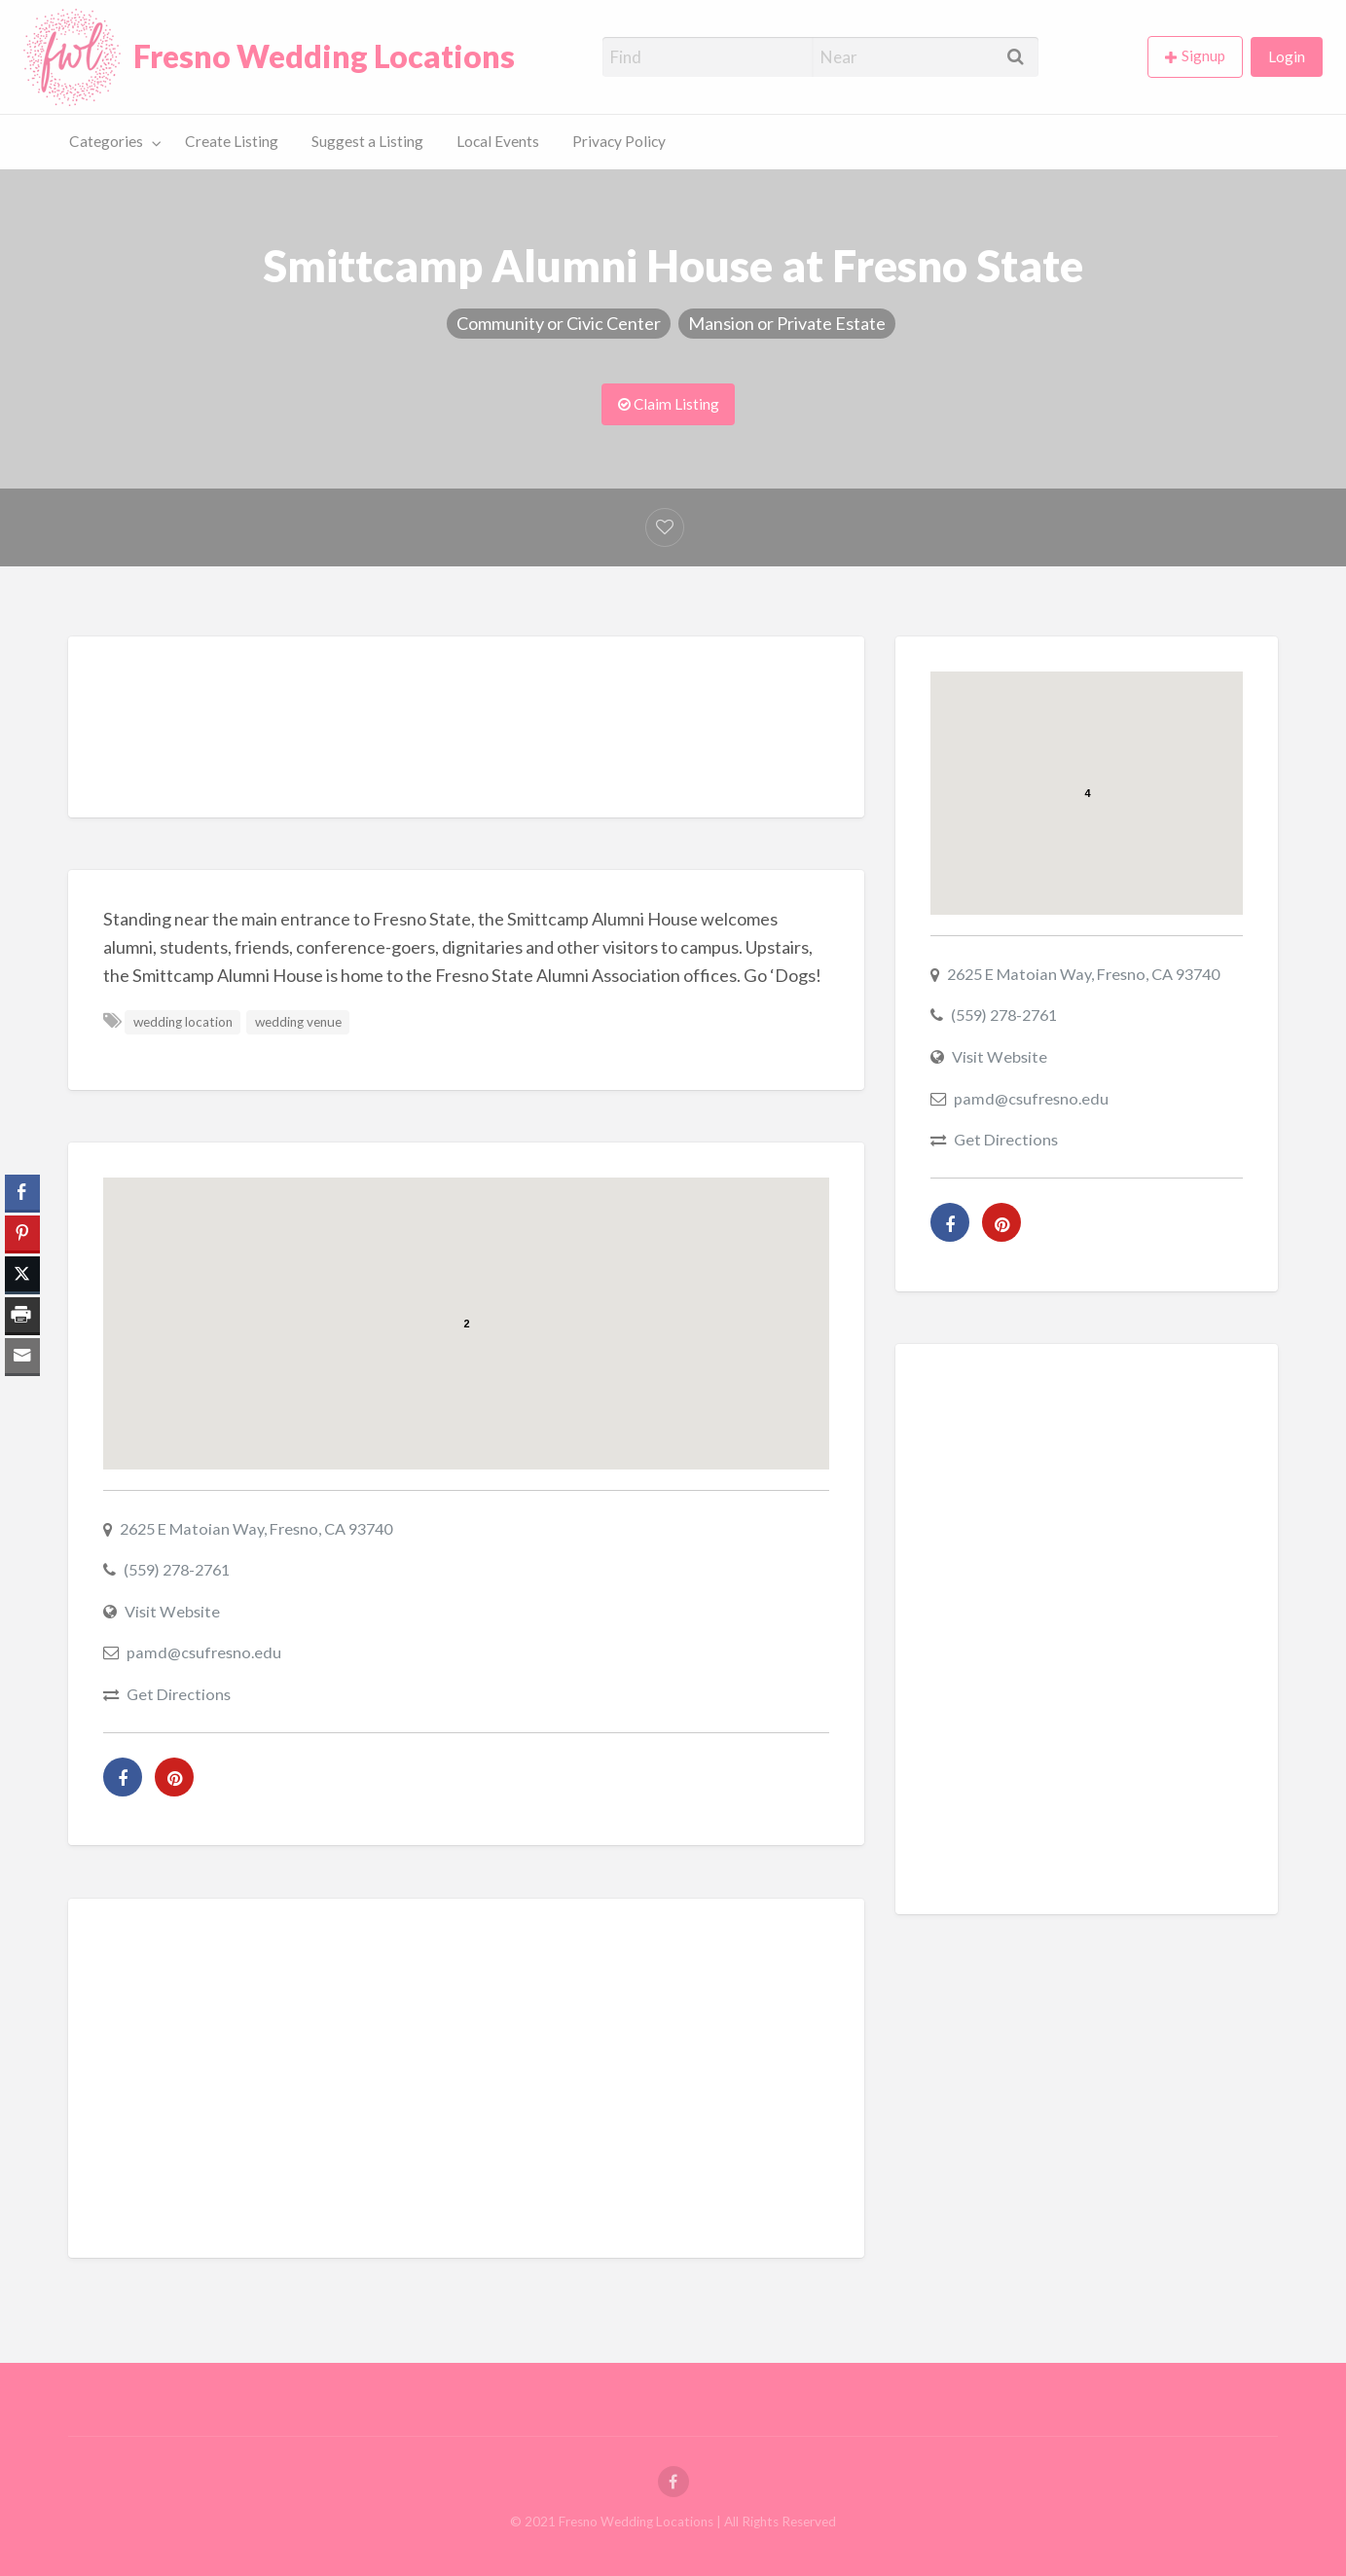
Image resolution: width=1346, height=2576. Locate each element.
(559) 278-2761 (177, 1569)
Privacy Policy (619, 141)
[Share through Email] (22, 1355)
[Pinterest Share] (22, 1233)
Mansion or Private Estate (787, 323)
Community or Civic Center (558, 323)
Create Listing (231, 141)
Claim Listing (668, 404)
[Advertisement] (466, 732)
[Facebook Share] (22, 1192)
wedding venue (298, 1022)
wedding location (183, 1022)
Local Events (497, 141)
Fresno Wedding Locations (324, 56)
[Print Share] (22, 1314)
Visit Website (172, 1611)
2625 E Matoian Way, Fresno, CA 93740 (256, 1528)
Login (1286, 56)
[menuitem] (1199, 57)
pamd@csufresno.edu (204, 1652)
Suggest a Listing (367, 141)
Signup (1203, 55)
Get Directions (179, 1694)
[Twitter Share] (22, 1273)
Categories (106, 141)
